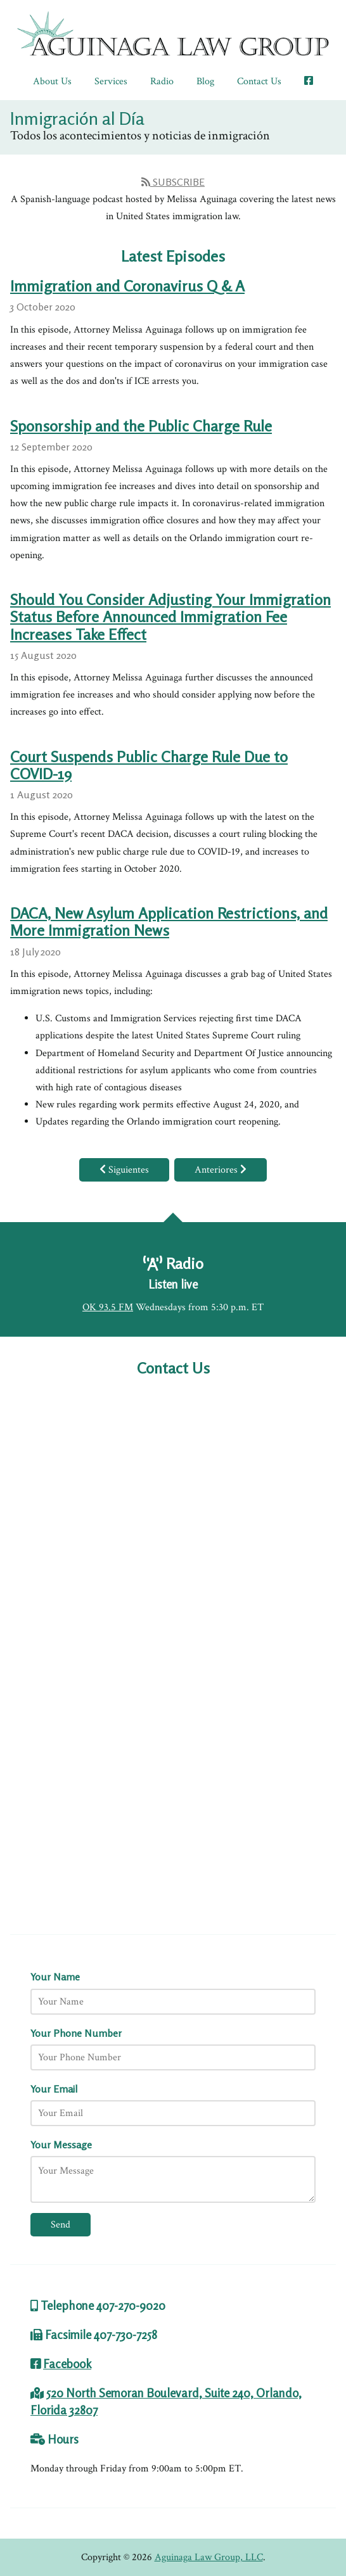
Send (60, 2224)
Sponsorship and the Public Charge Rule (141, 426)
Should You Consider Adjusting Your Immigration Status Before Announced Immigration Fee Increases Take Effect (170, 616)
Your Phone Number (76, 2033)
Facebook (67, 2364)
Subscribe (173, 181)
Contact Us (259, 81)
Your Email (53, 2088)
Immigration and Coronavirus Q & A (127, 286)
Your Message (61, 2144)
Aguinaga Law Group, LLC (209, 2557)
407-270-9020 (130, 2305)
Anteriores (221, 1169)
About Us (52, 81)
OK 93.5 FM (107, 1307)
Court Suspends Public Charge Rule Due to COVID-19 (149, 765)
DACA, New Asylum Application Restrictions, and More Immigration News (169, 922)
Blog (205, 81)
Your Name (55, 1976)
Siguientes (124, 1169)
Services (110, 81)
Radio (162, 81)
